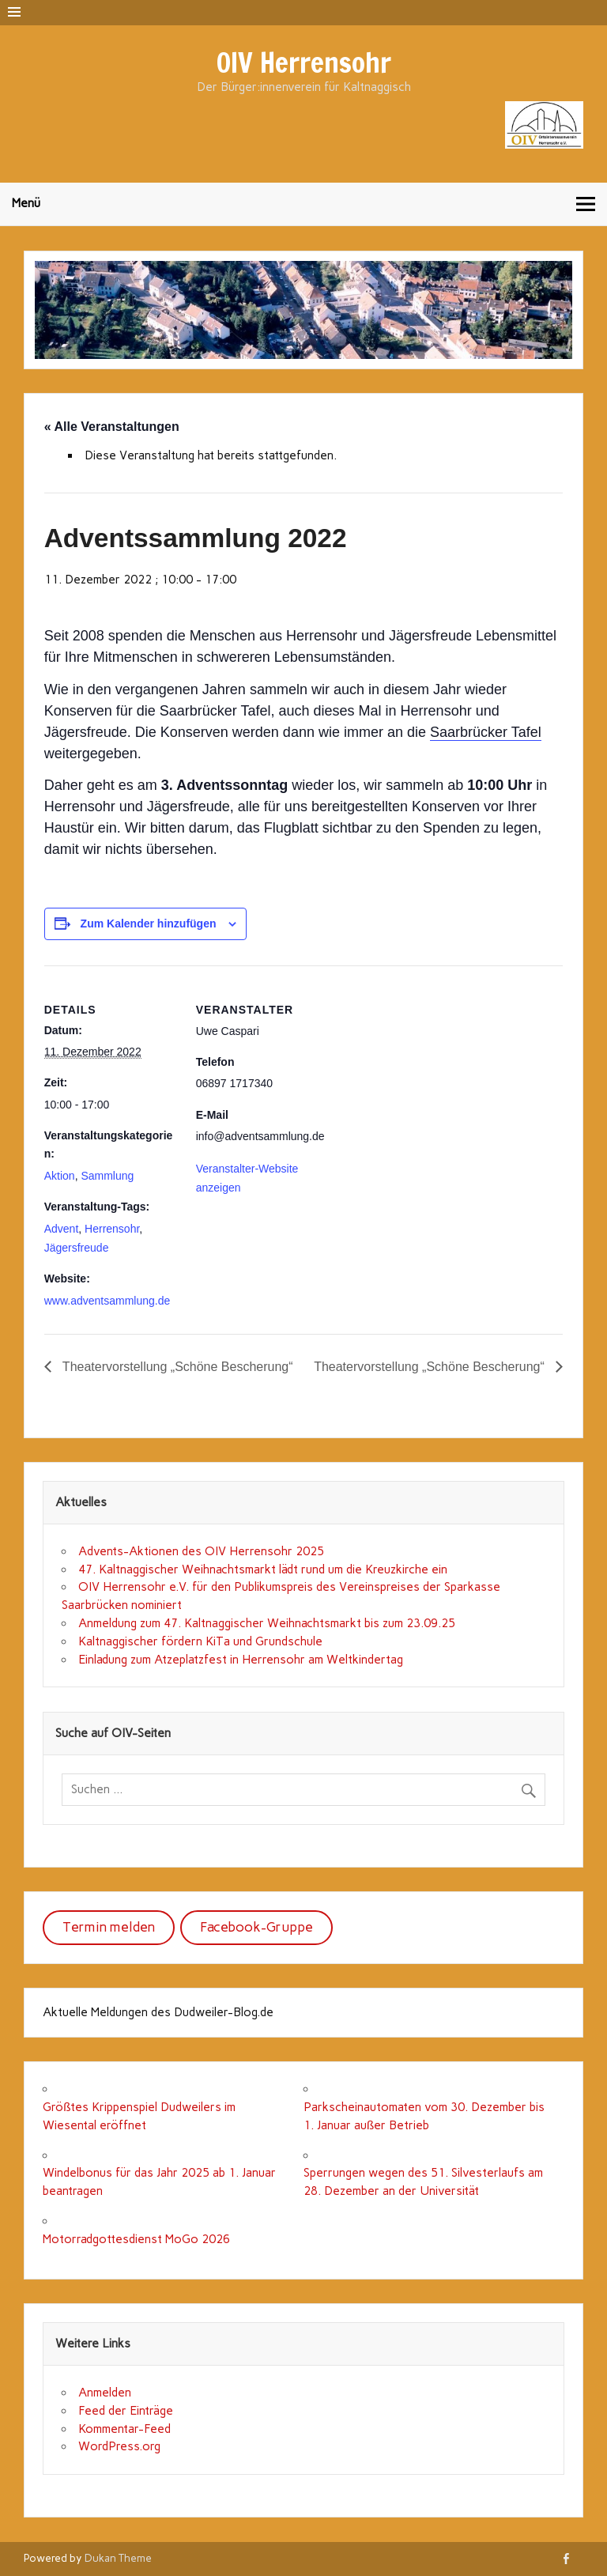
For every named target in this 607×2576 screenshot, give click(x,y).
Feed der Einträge (125, 2411)
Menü (26, 203)
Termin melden (108, 1927)
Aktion (59, 1175)
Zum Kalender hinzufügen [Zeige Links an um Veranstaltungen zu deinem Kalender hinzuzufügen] (149, 923)
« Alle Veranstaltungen (111, 426)
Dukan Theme (118, 2557)
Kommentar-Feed (124, 2429)
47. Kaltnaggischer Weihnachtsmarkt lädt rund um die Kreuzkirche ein (262, 1569)
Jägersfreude (76, 1247)
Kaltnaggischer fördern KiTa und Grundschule (200, 1641)
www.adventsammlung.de (107, 1300)
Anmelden (104, 2392)
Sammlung (107, 1175)
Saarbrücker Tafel (485, 732)
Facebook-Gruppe (256, 1927)
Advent (61, 1228)
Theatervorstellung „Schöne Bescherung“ (176, 1366)
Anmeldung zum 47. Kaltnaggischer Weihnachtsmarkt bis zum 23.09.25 (266, 1623)
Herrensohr (112, 1228)
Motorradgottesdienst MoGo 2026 (136, 2239)
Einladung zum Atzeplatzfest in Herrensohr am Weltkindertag (240, 1659)
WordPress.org (119, 2446)
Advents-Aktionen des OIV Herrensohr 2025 (201, 1551)
